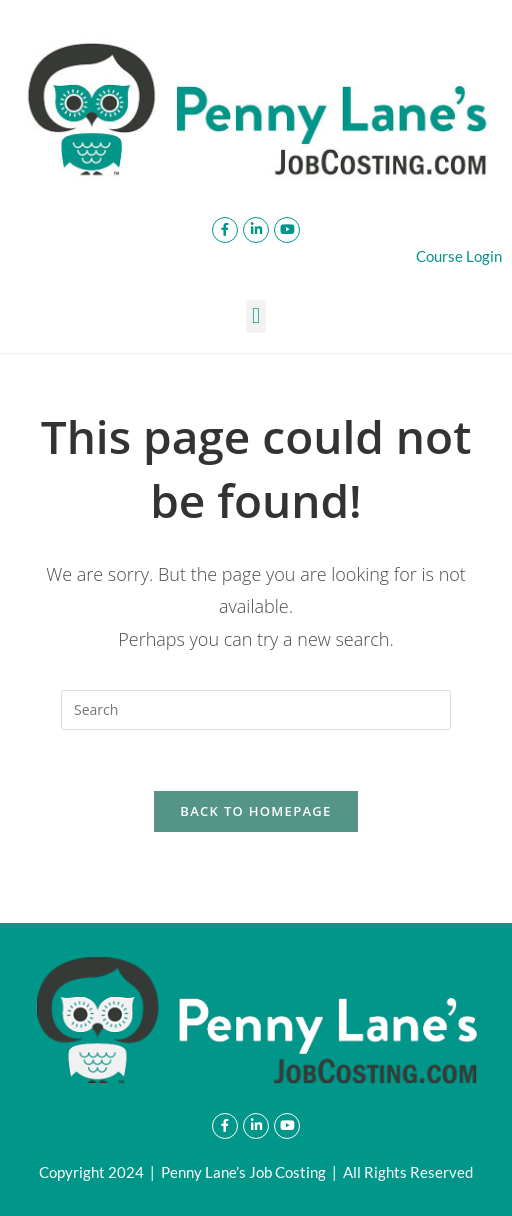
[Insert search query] (256, 710)
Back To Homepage (255, 811)
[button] (255, 316)
